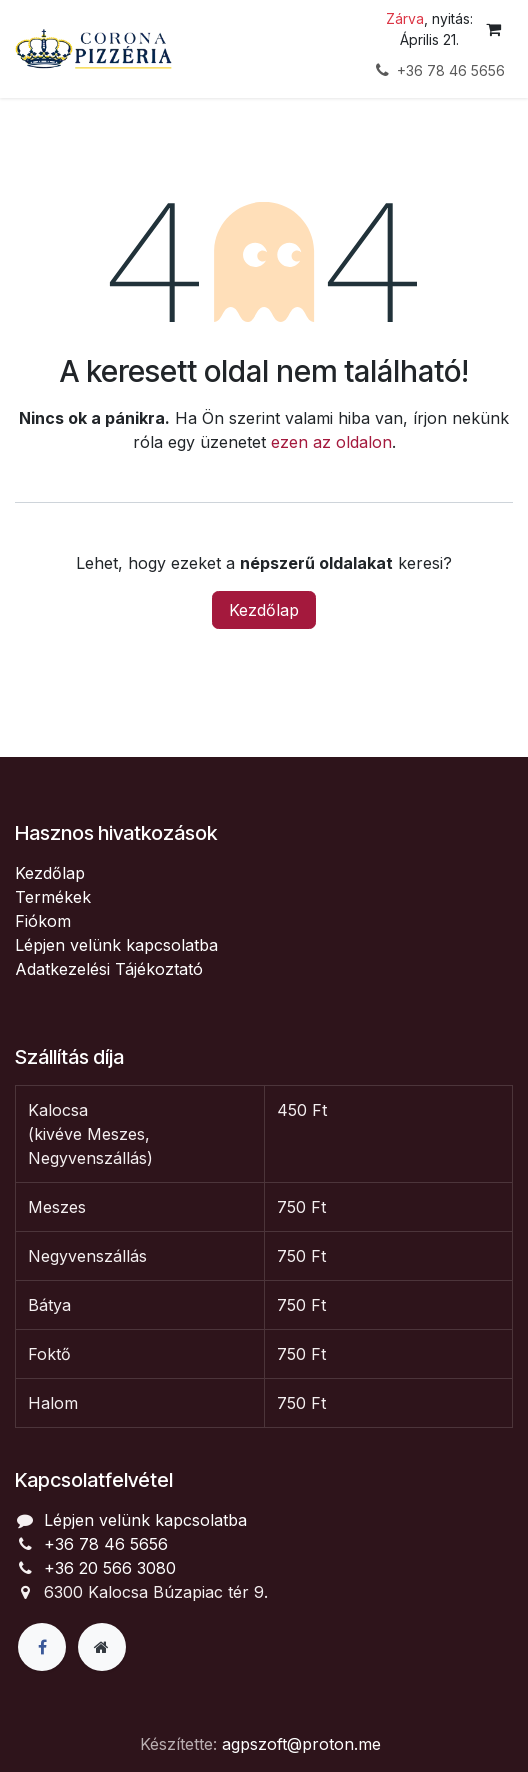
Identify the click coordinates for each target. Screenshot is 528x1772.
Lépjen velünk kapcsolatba (116, 945)
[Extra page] (102, 1647)
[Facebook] (42, 1647)
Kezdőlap (264, 610)
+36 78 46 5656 (106, 1544)
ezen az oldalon (331, 442)
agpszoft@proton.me (301, 1744)
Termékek (53, 897)
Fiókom (43, 921)
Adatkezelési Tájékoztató (109, 969)
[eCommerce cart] (493, 29)
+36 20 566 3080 (110, 1568)
